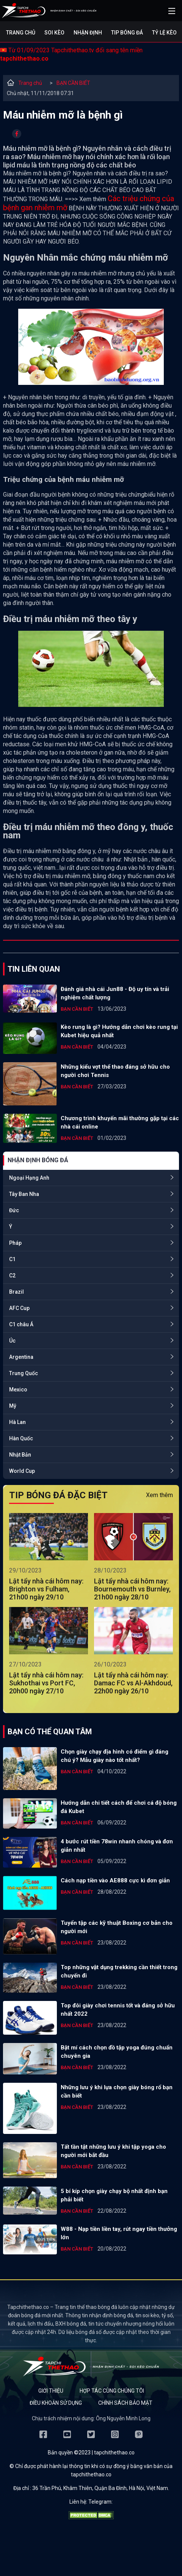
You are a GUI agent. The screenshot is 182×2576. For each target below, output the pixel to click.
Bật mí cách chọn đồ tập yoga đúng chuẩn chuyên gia (117, 2051)
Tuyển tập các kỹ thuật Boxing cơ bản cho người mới (117, 1927)
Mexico (18, 1389)
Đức (14, 1210)
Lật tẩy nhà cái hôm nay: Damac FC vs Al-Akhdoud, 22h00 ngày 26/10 (133, 1683)
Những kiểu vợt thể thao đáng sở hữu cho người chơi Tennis (115, 1071)
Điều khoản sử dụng (56, 2403)
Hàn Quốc (21, 1438)
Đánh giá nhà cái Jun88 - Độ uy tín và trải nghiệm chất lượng (115, 993)
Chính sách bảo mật (125, 2403)
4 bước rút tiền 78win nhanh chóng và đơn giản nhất (117, 1845)
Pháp (15, 1243)
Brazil (16, 1292)
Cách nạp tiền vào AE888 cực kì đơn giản (115, 1880)
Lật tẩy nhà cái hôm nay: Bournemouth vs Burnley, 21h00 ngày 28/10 (132, 1589)
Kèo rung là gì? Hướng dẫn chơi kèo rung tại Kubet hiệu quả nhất (119, 1031)
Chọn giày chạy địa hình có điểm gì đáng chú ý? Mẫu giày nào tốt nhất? (114, 1755)
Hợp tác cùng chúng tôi (112, 2391)
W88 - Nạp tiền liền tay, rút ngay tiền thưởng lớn (119, 2233)
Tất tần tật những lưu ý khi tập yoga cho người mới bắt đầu (113, 2151)
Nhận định (88, 33)
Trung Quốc (23, 1373)
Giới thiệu (50, 2391)
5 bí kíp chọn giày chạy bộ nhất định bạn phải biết (114, 2195)
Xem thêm (159, 1495)
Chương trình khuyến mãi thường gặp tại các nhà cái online (120, 1122)
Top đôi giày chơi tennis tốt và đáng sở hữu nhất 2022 (118, 2009)
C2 (12, 1275)
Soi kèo (54, 33)
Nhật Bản (20, 1455)
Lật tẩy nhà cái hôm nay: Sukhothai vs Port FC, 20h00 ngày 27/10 (46, 1683)
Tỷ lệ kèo (164, 33)
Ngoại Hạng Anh (29, 1178)
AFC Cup (19, 1308)
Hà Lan (17, 1422)
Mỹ (12, 1406)
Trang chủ (20, 33)
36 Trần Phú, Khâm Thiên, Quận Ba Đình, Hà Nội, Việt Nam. (100, 2488)
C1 (12, 1259)
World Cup (22, 1471)
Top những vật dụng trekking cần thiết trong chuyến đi (119, 1971)
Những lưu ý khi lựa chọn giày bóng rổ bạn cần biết (117, 2091)
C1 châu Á (21, 1324)
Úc (12, 1341)
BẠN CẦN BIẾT (73, 83)
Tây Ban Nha (24, 1194)
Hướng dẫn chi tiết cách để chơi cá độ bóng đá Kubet (119, 1807)
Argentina (21, 1357)
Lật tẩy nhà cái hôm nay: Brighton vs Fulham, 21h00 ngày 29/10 (46, 1589)
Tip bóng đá (127, 33)
